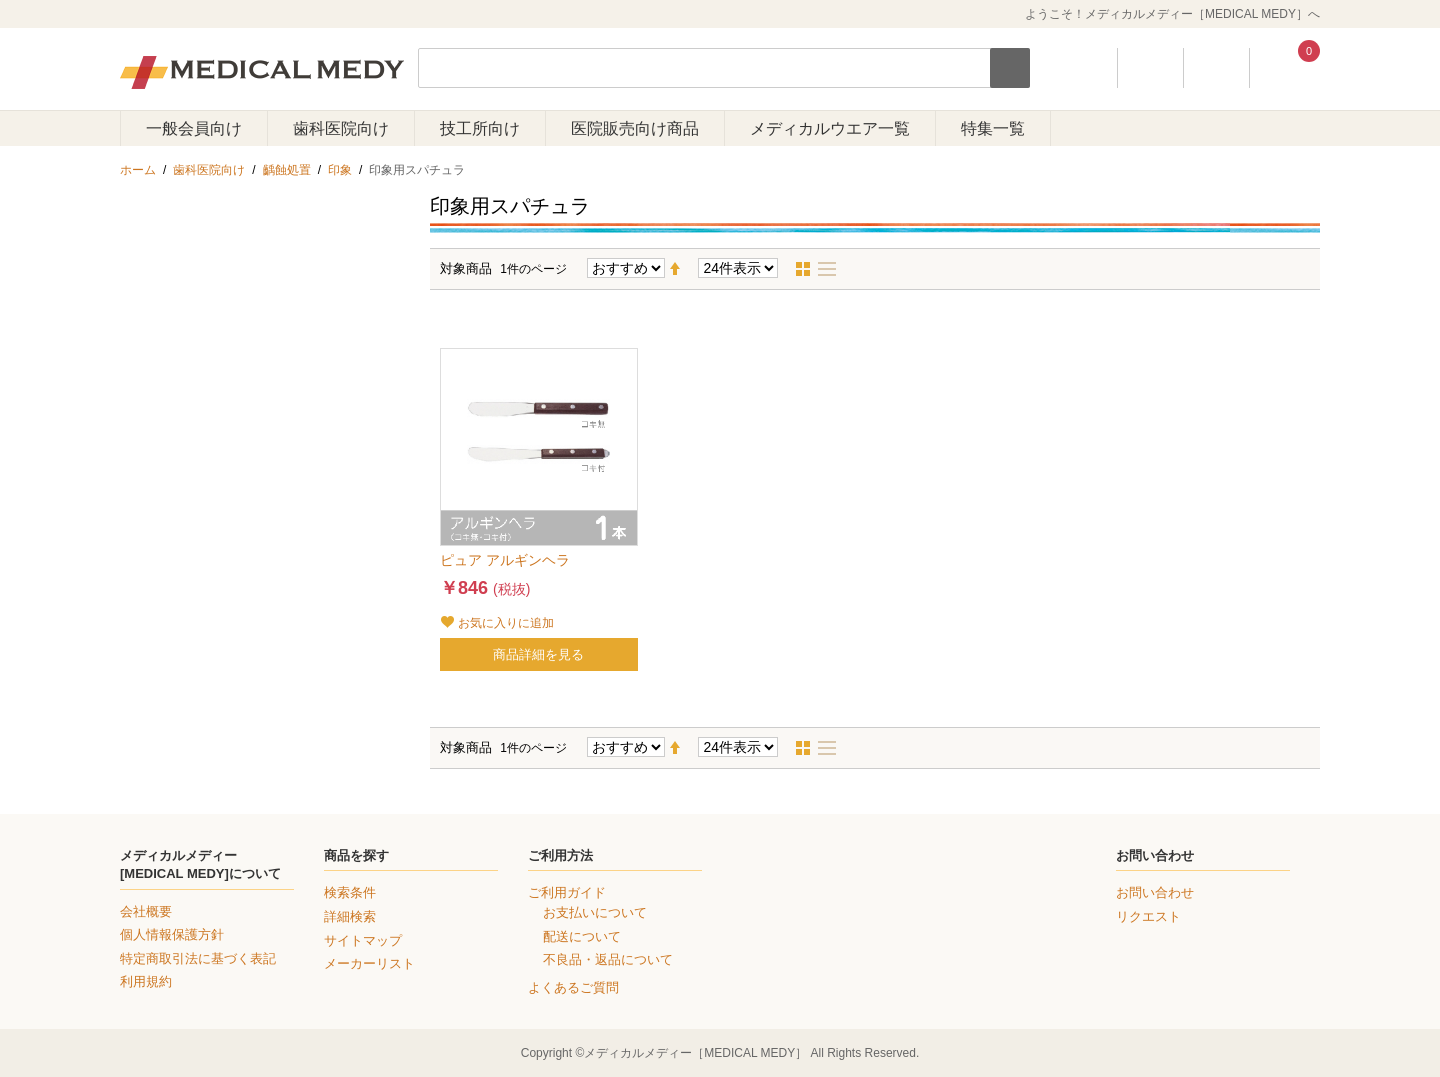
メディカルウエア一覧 (830, 128)
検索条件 (350, 892)
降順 (683, 269)
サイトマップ (363, 940)
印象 (340, 170)
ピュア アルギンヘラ (512, 560)
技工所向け (480, 128)
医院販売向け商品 (635, 128)
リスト (833, 269)
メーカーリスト (369, 963)
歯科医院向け (341, 128)
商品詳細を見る (538, 654)
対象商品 (466, 268)
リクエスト (1148, 916)
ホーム (138, 170)
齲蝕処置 (287, 170)
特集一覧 (993, 128)
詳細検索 (350, 916)
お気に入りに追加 (506, 623)
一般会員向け (194, 128)
